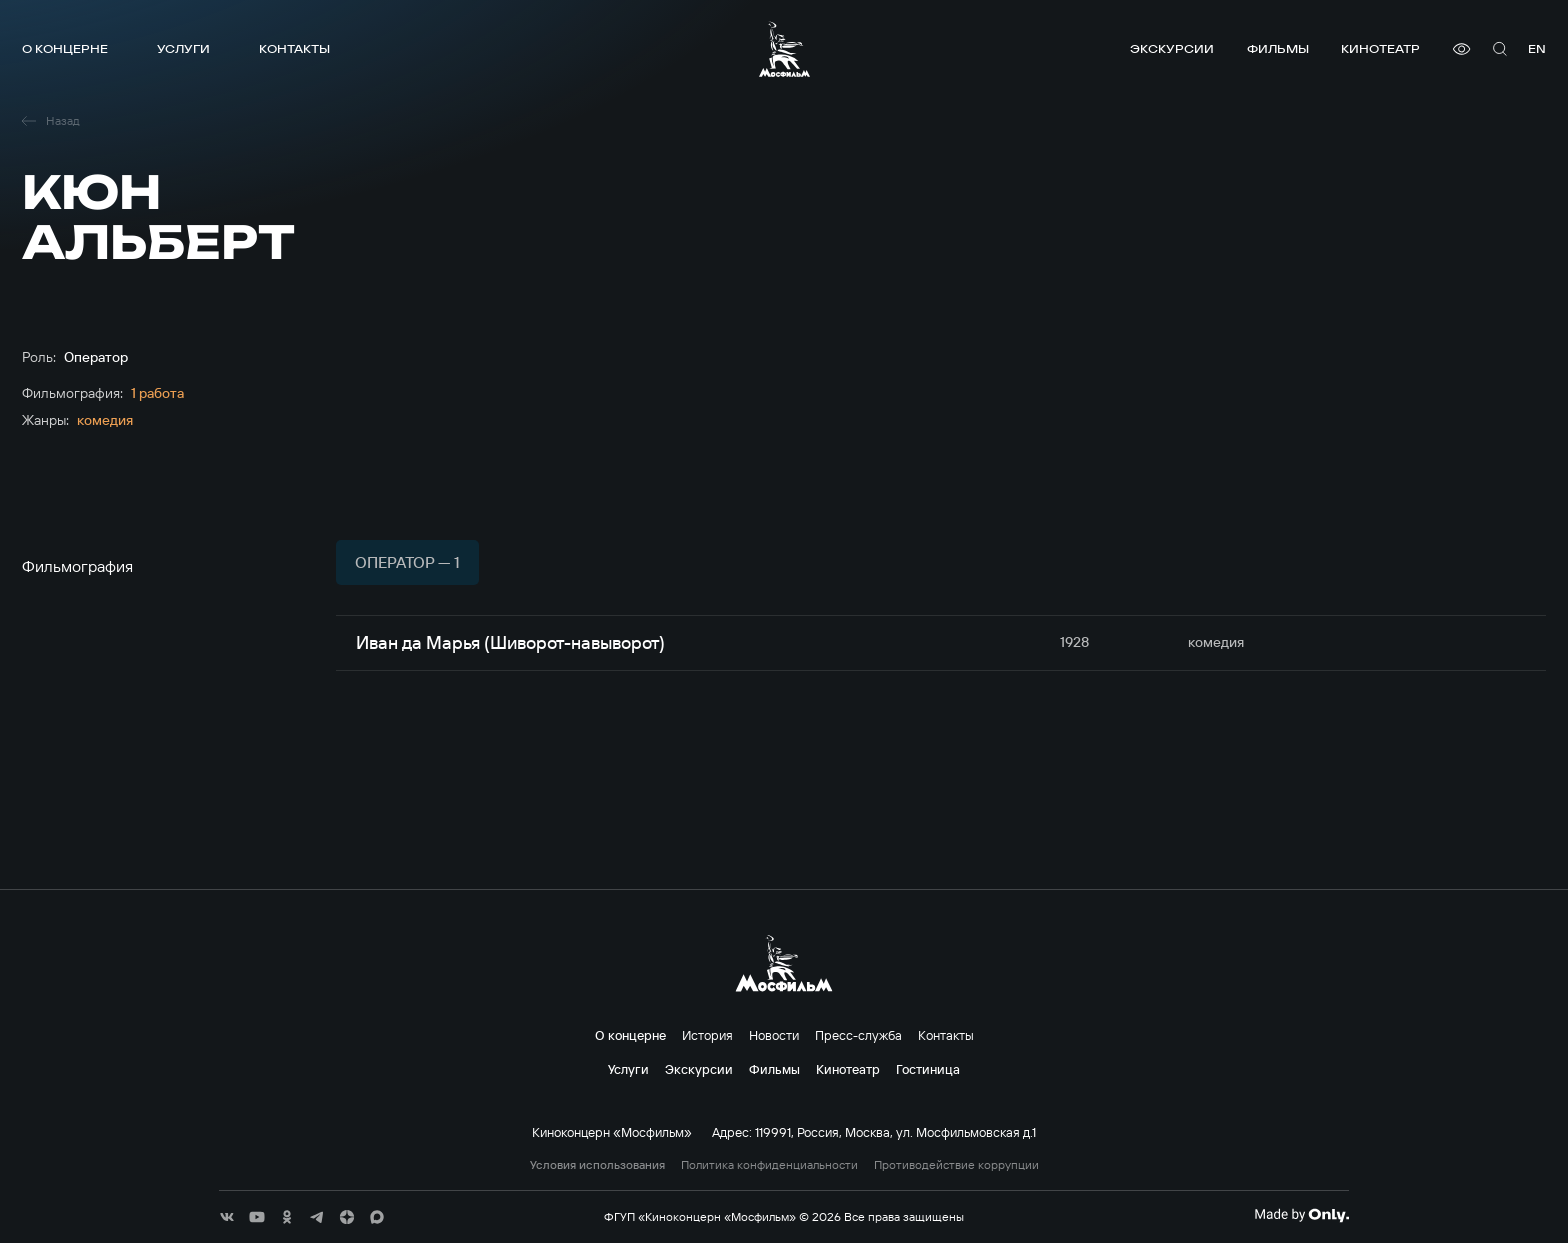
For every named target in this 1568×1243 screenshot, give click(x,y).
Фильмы (1278, 48)
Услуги (183, 48)
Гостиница (928, 1069)
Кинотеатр (1380, 48)
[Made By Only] (1301, 1215)
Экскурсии (1172, 48)
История (707, 1035)
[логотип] (784, 49)
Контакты (294, 48)
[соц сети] (227, 1217)
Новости (774, 1035)
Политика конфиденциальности (769, 1165)
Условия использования (597, 1165)
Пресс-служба (858, 1035)
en (1537, 48)
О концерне (65, 48)
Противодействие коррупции (956, 1165)
